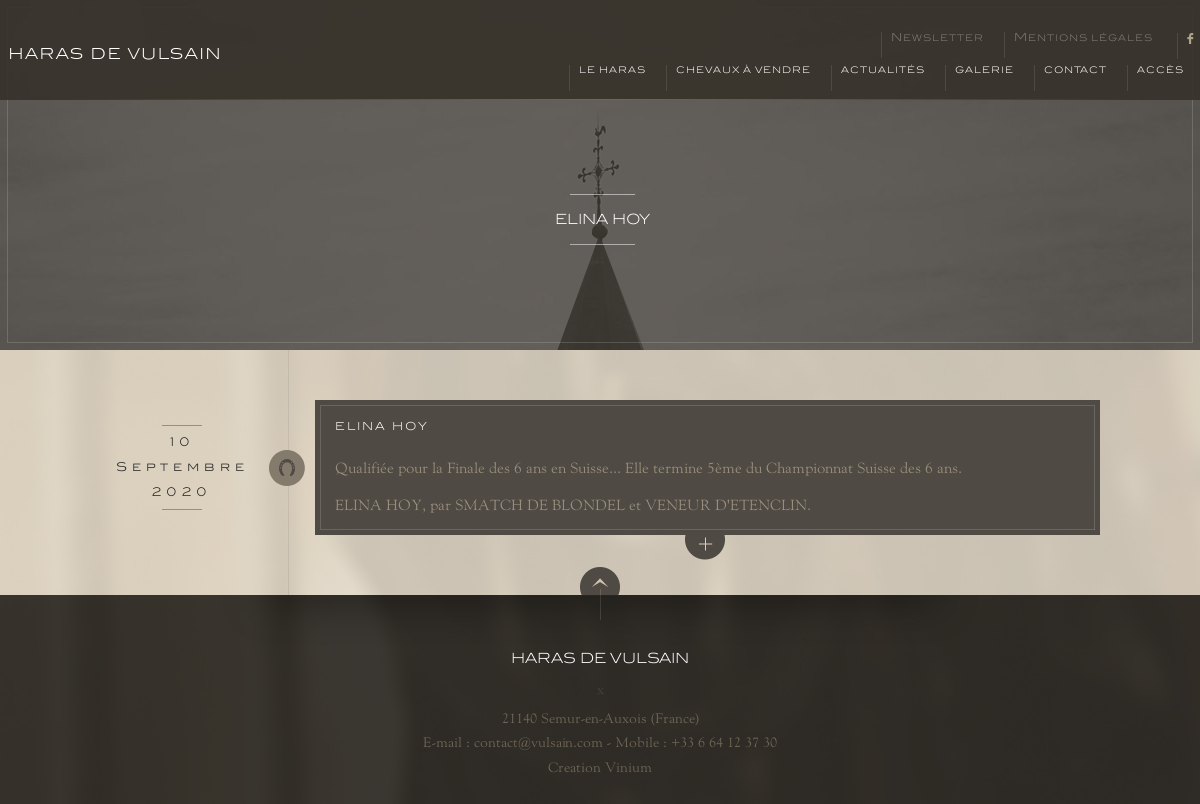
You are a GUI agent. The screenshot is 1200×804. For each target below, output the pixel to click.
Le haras (612, 70)
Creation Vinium (600, 767)
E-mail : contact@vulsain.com (513, 742)
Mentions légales (1083, 38)
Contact (1075, 70)
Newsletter (937, 38)
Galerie (984, 70)
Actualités (883, 70)
